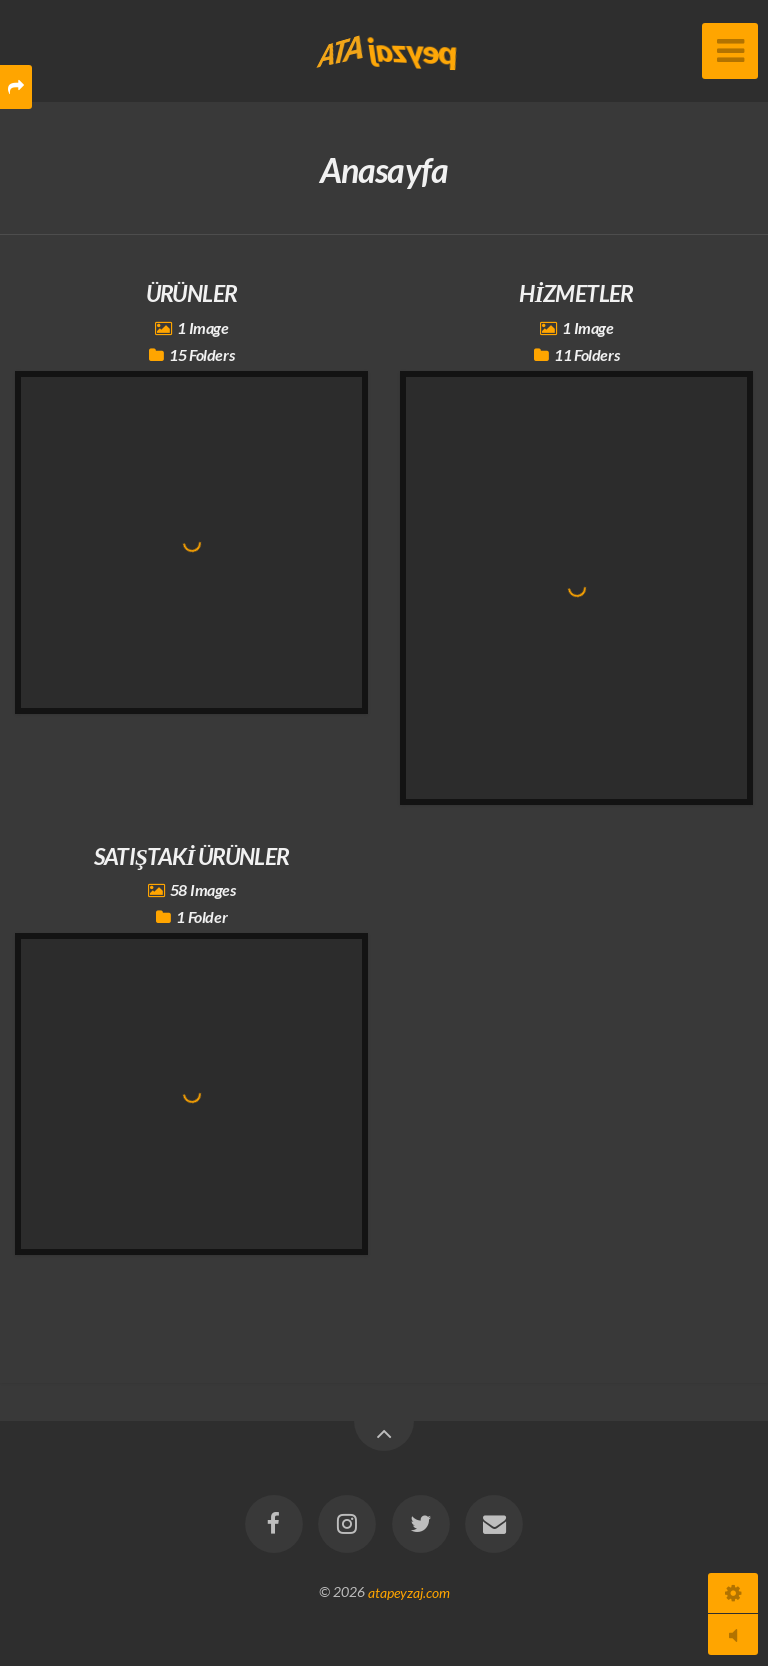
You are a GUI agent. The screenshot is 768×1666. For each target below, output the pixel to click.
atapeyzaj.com (409, 1591)
